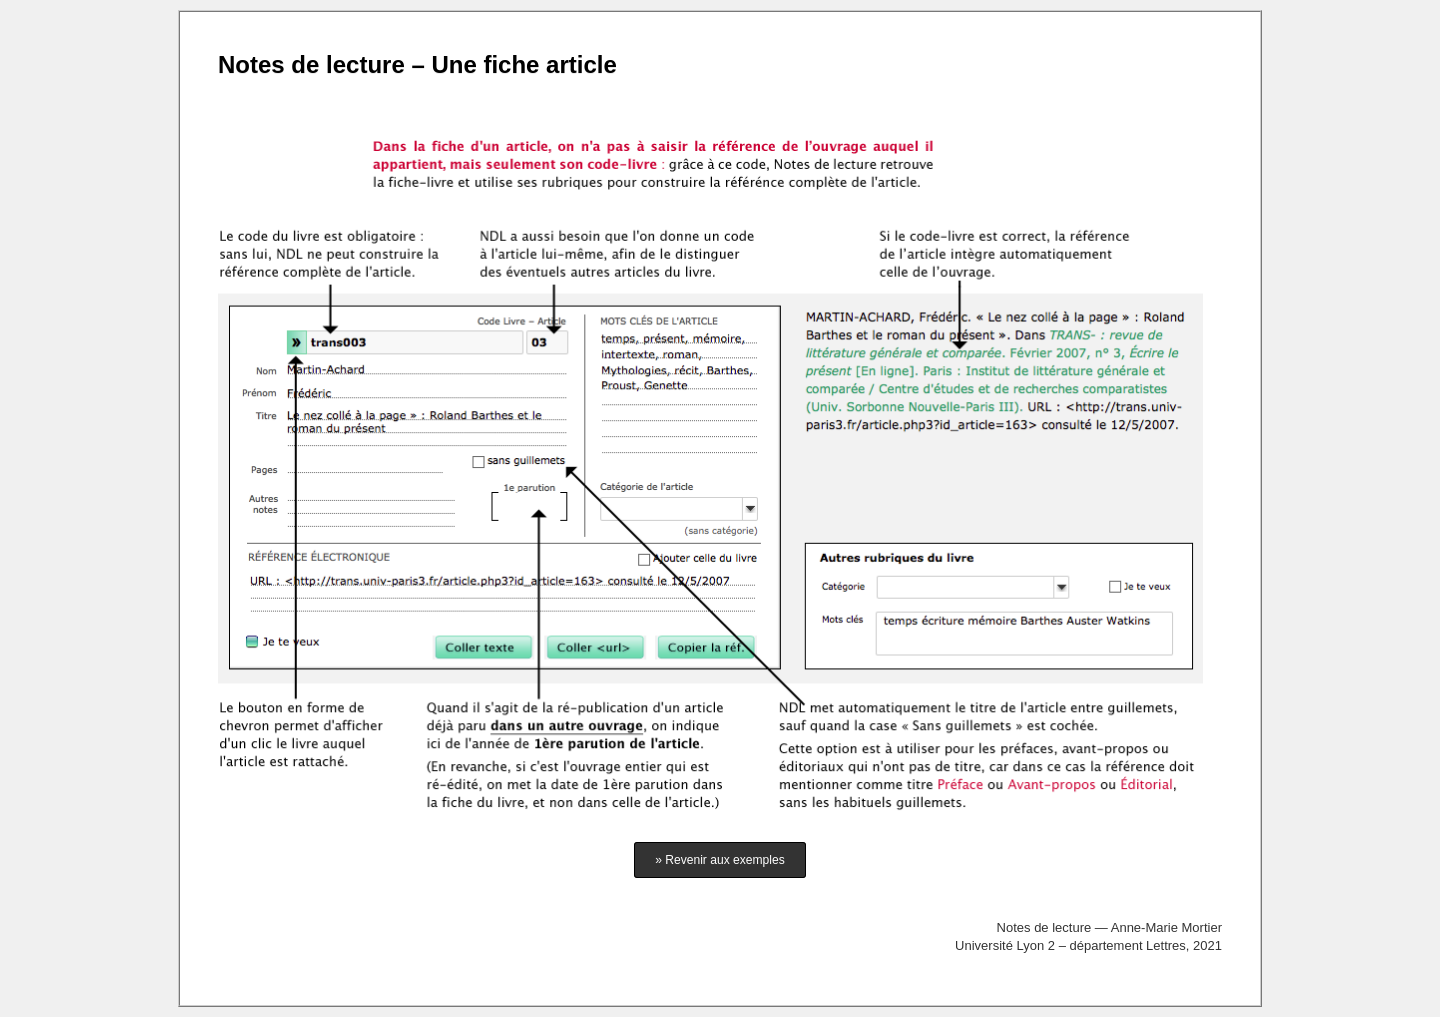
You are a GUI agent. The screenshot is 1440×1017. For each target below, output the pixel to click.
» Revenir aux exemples (720, 860)
